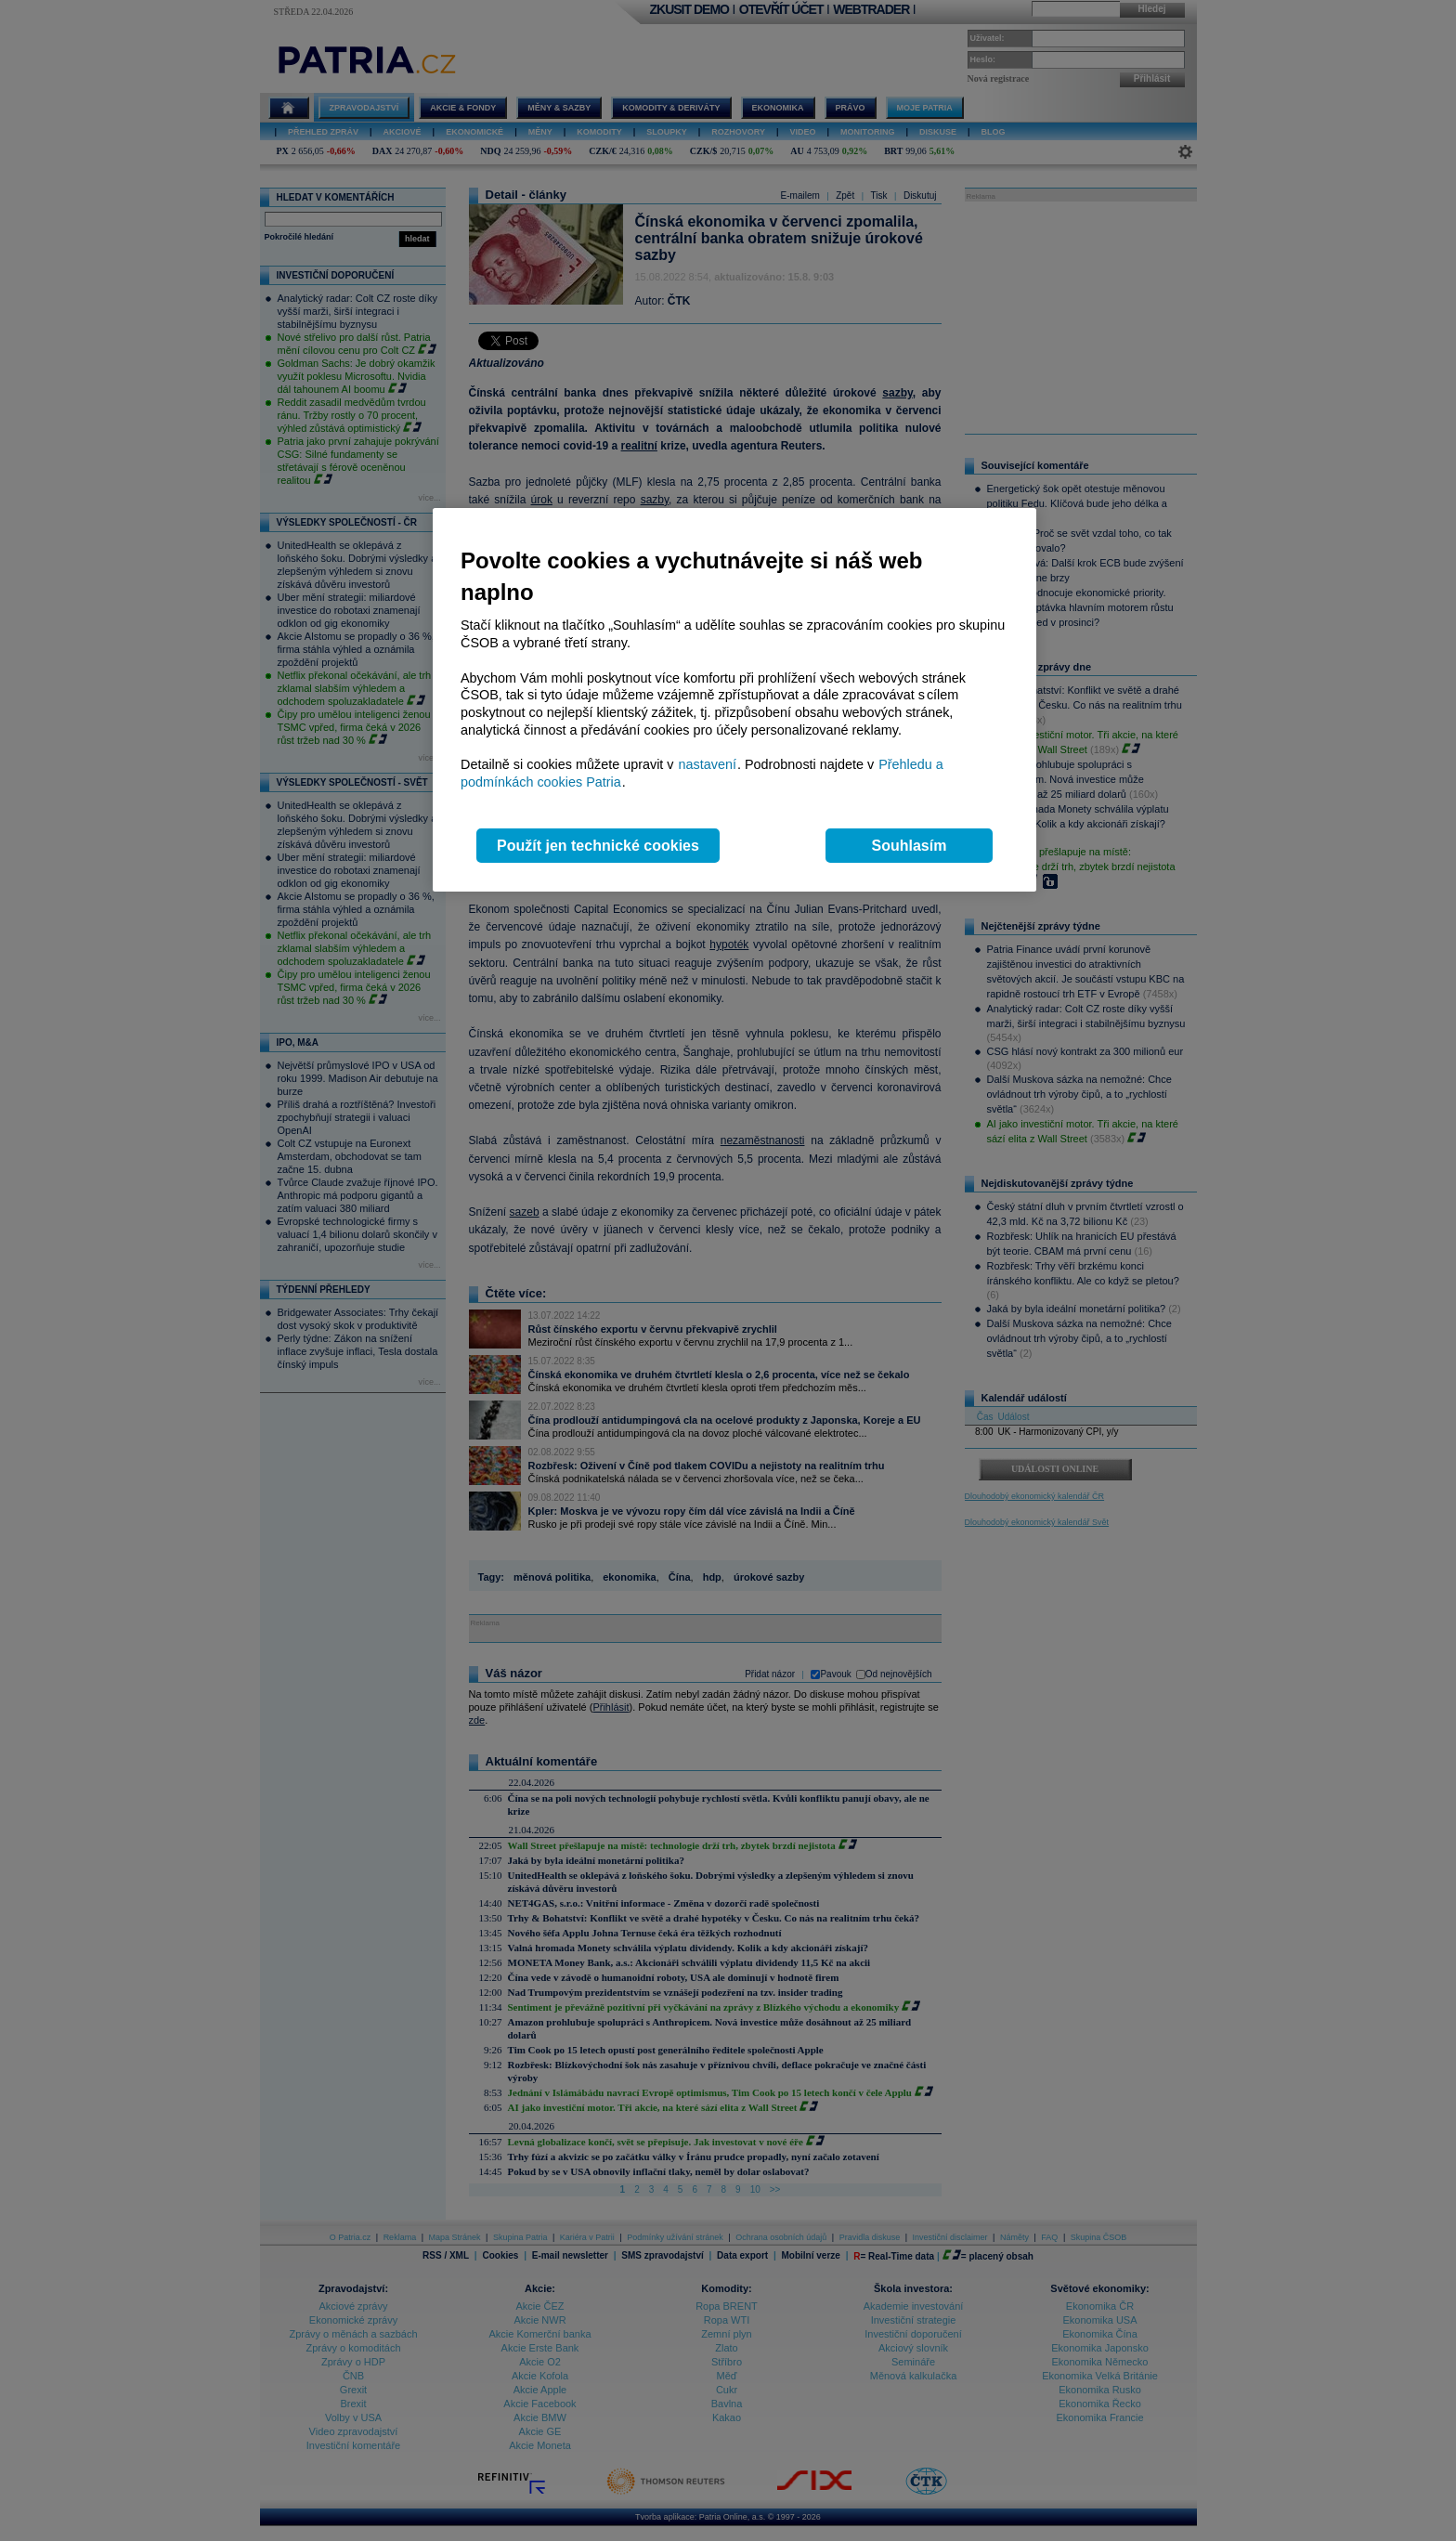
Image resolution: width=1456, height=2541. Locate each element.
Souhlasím (909, 846)
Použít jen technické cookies (598, 846)
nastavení (707, 764)
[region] (734, 700)
